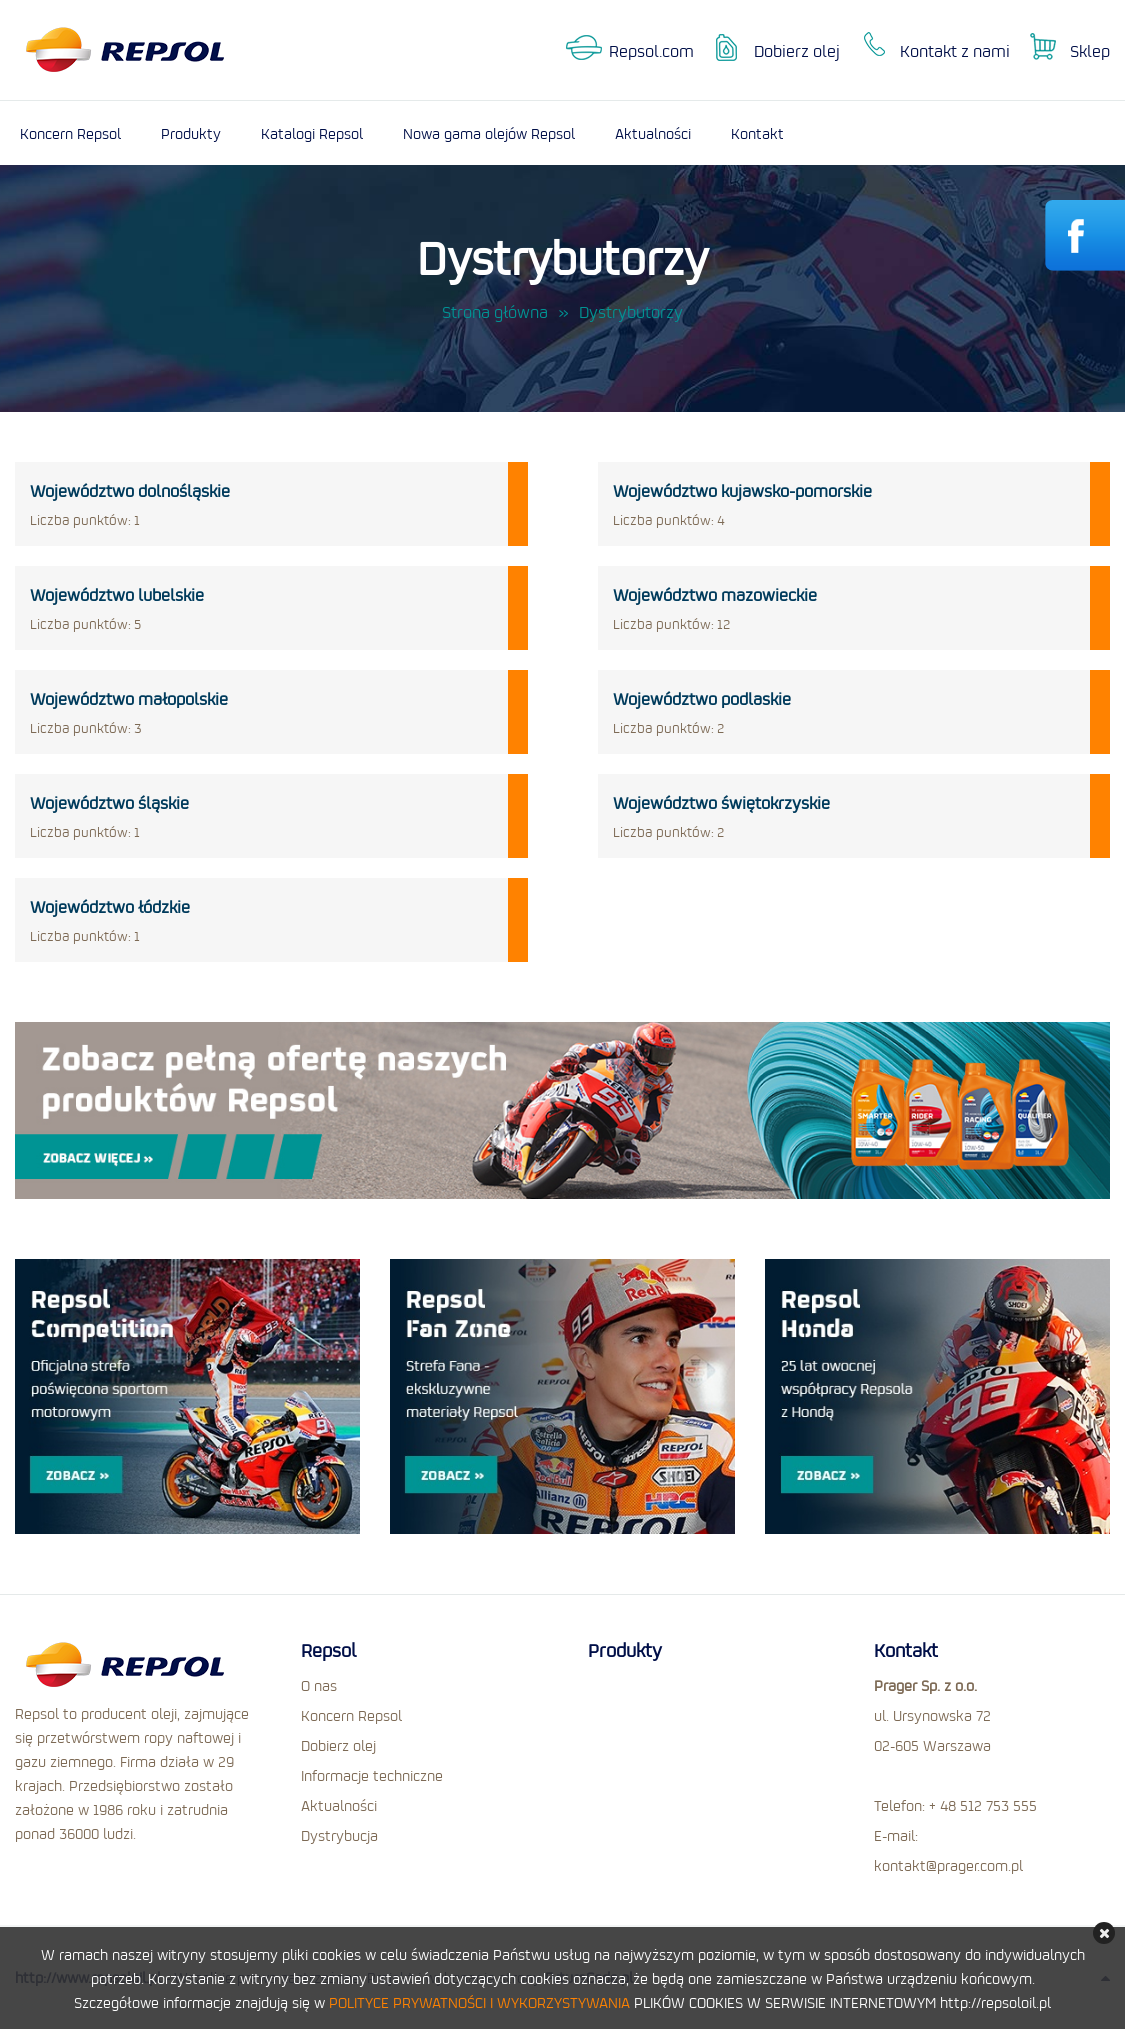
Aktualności (653, 133)
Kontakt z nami (955, 50)
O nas (319, 1685)
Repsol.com (651, 50)
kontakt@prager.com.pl (948, 1865)
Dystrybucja (339, 1835)
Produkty (191, 133)
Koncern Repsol (70, 133)
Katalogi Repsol (312, 133)
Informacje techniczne (372, 1775)
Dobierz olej (797, 50)
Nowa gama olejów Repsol (489, 133)
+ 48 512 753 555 (983, 1805)
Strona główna (495, 312)
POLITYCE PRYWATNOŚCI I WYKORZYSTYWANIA (479, 2002)
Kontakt (757, 133)
